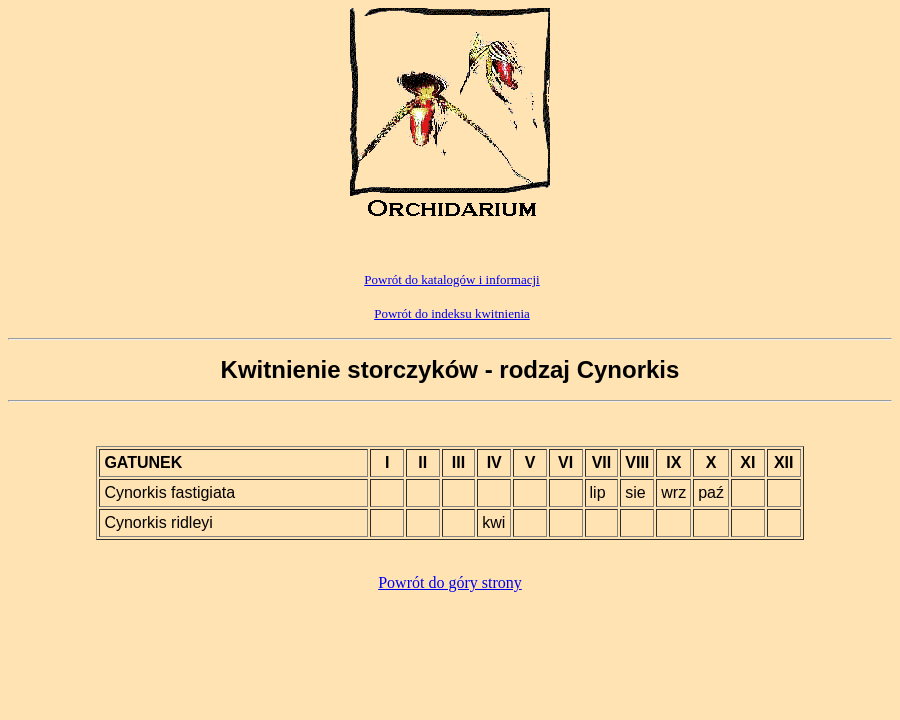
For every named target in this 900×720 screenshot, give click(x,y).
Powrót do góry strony (450, 582)
